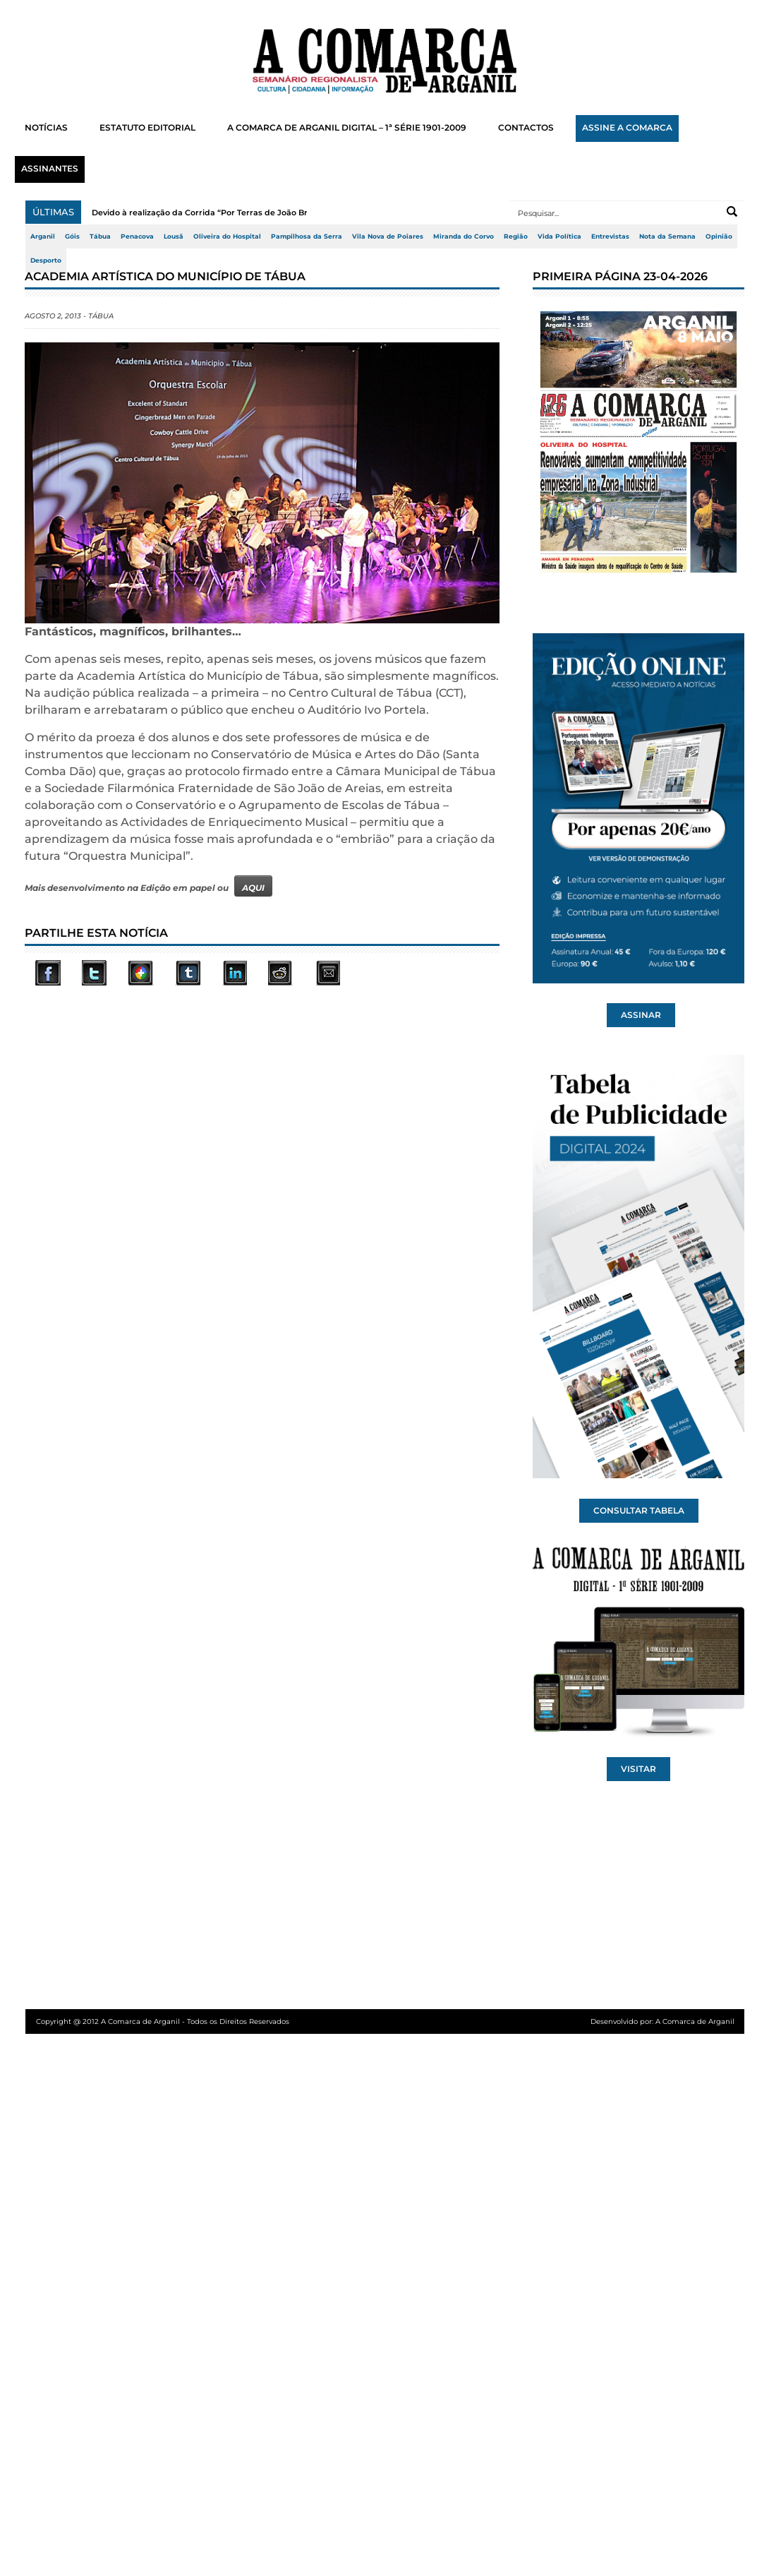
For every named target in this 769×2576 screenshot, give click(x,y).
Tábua (100, 236)
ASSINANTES (49, 169)
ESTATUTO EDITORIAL (147, 128)
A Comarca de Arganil (694, 2021)
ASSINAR (641, 1015)
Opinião (719, 236)
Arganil (42, 236)
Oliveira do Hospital (227, 236)
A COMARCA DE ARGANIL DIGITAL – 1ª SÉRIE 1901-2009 (346, 128)
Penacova (137, 236)
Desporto (45, 260)
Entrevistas (610, 236)
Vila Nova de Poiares (387, 236)
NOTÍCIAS (46, 128)
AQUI (253, 887)
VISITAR (638, 1769)
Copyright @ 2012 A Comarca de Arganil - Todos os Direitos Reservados (162, 2021)
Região (516, 236)
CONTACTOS (526, 128)
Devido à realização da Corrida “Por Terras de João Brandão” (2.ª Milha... (237, 212)
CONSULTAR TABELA (638, 1511)
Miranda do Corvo (463, 236)
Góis (72, 236)
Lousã (173, 236)
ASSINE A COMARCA (627, 128)
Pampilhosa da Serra (306, 236)
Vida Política (559, 236)
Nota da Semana (667, 236)
